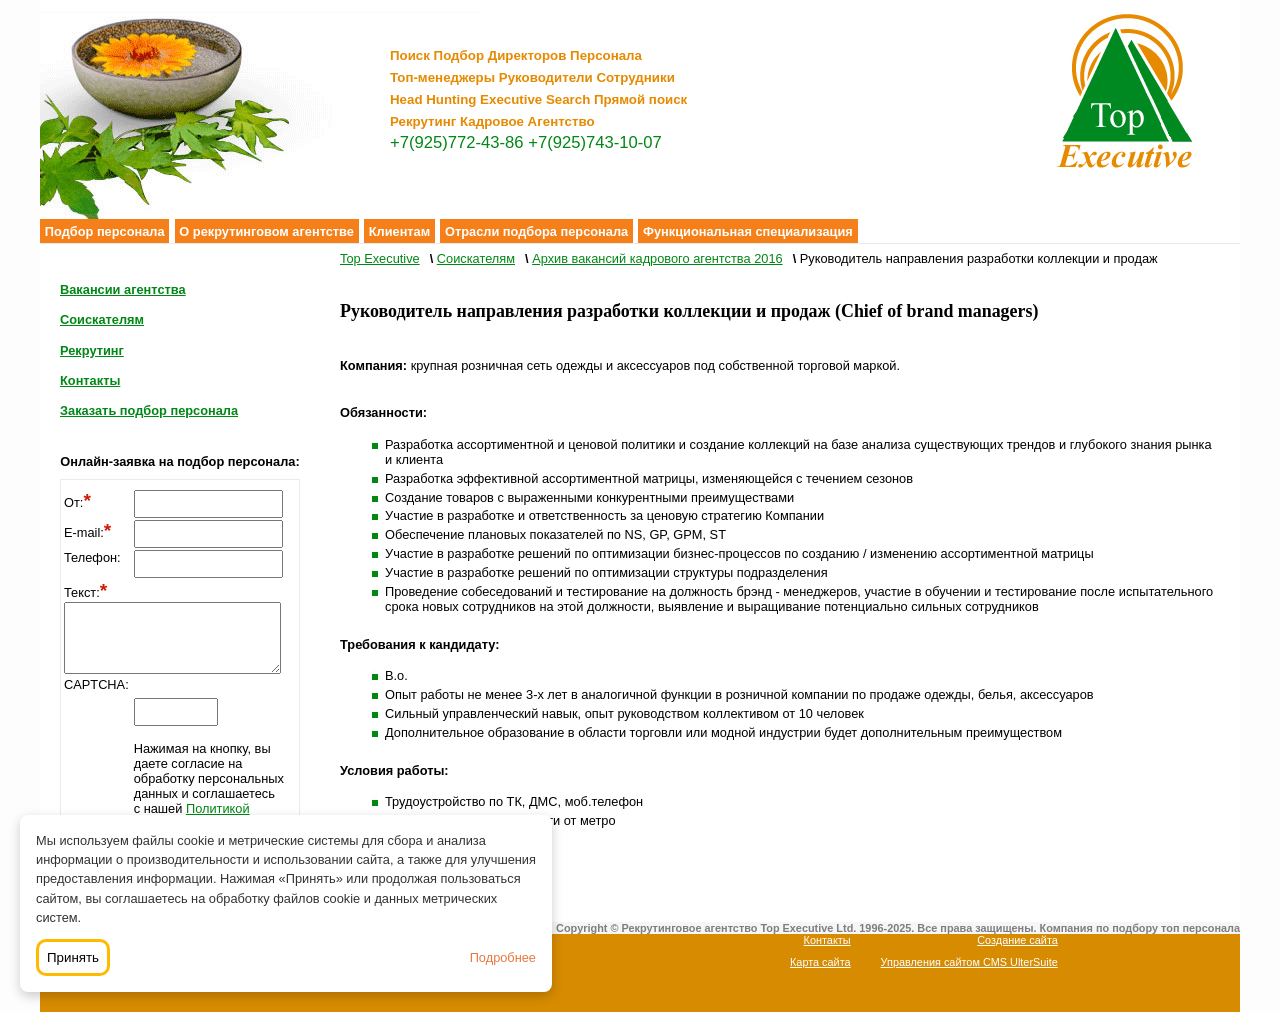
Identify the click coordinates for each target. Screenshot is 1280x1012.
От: (77, 502)
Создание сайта (1017, 940)
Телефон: (92, 557)
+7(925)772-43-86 (457, 142)
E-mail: (87, 532)
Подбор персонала (105, 231)
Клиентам (400, 231)
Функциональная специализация (748, 231)
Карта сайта (820, 962)
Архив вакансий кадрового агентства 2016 (657, 258)
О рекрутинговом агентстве (266, 231)
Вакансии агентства (123, 289)
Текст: (85, 592)
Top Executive (380, 258)
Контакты (90, 380)
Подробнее (503, 957)
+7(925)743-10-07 (595, 142)
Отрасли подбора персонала (536, 231)
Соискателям (102, 319)
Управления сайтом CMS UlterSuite (969, 962)
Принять (73, 957)
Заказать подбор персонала (149, 410)
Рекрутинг (92, 350)
